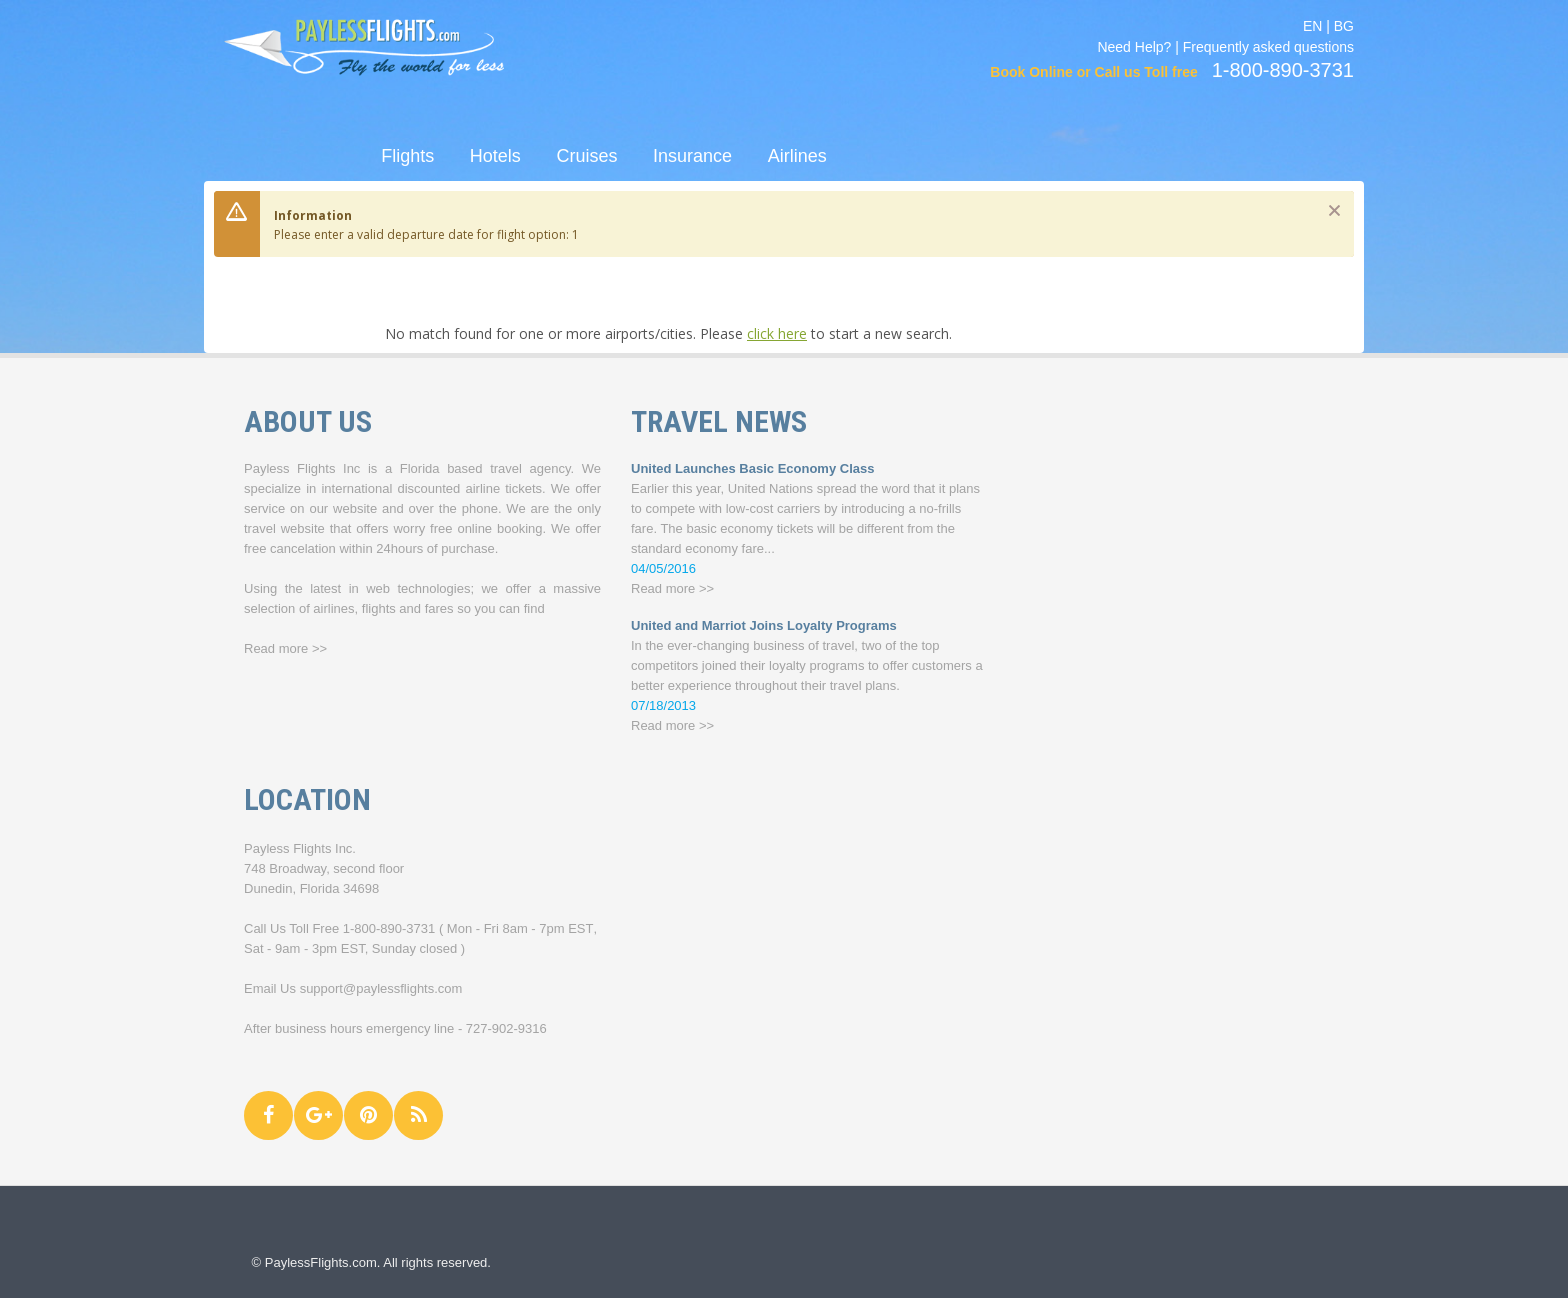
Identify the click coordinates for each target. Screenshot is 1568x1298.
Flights (407, 156)
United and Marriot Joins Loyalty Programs (764, 625)
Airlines (797, 156)
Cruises (586, 156)
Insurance (692, 156)
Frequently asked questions (1268, 47)
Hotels (495, 156)
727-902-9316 (506, 1028)
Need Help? (1134, 47)
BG (1344, 26)
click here (777, 333)
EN (1312, 26)
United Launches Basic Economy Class (752, 468)
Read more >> (285, 648)
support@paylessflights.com (381, 988)
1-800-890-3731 (389, 928)
